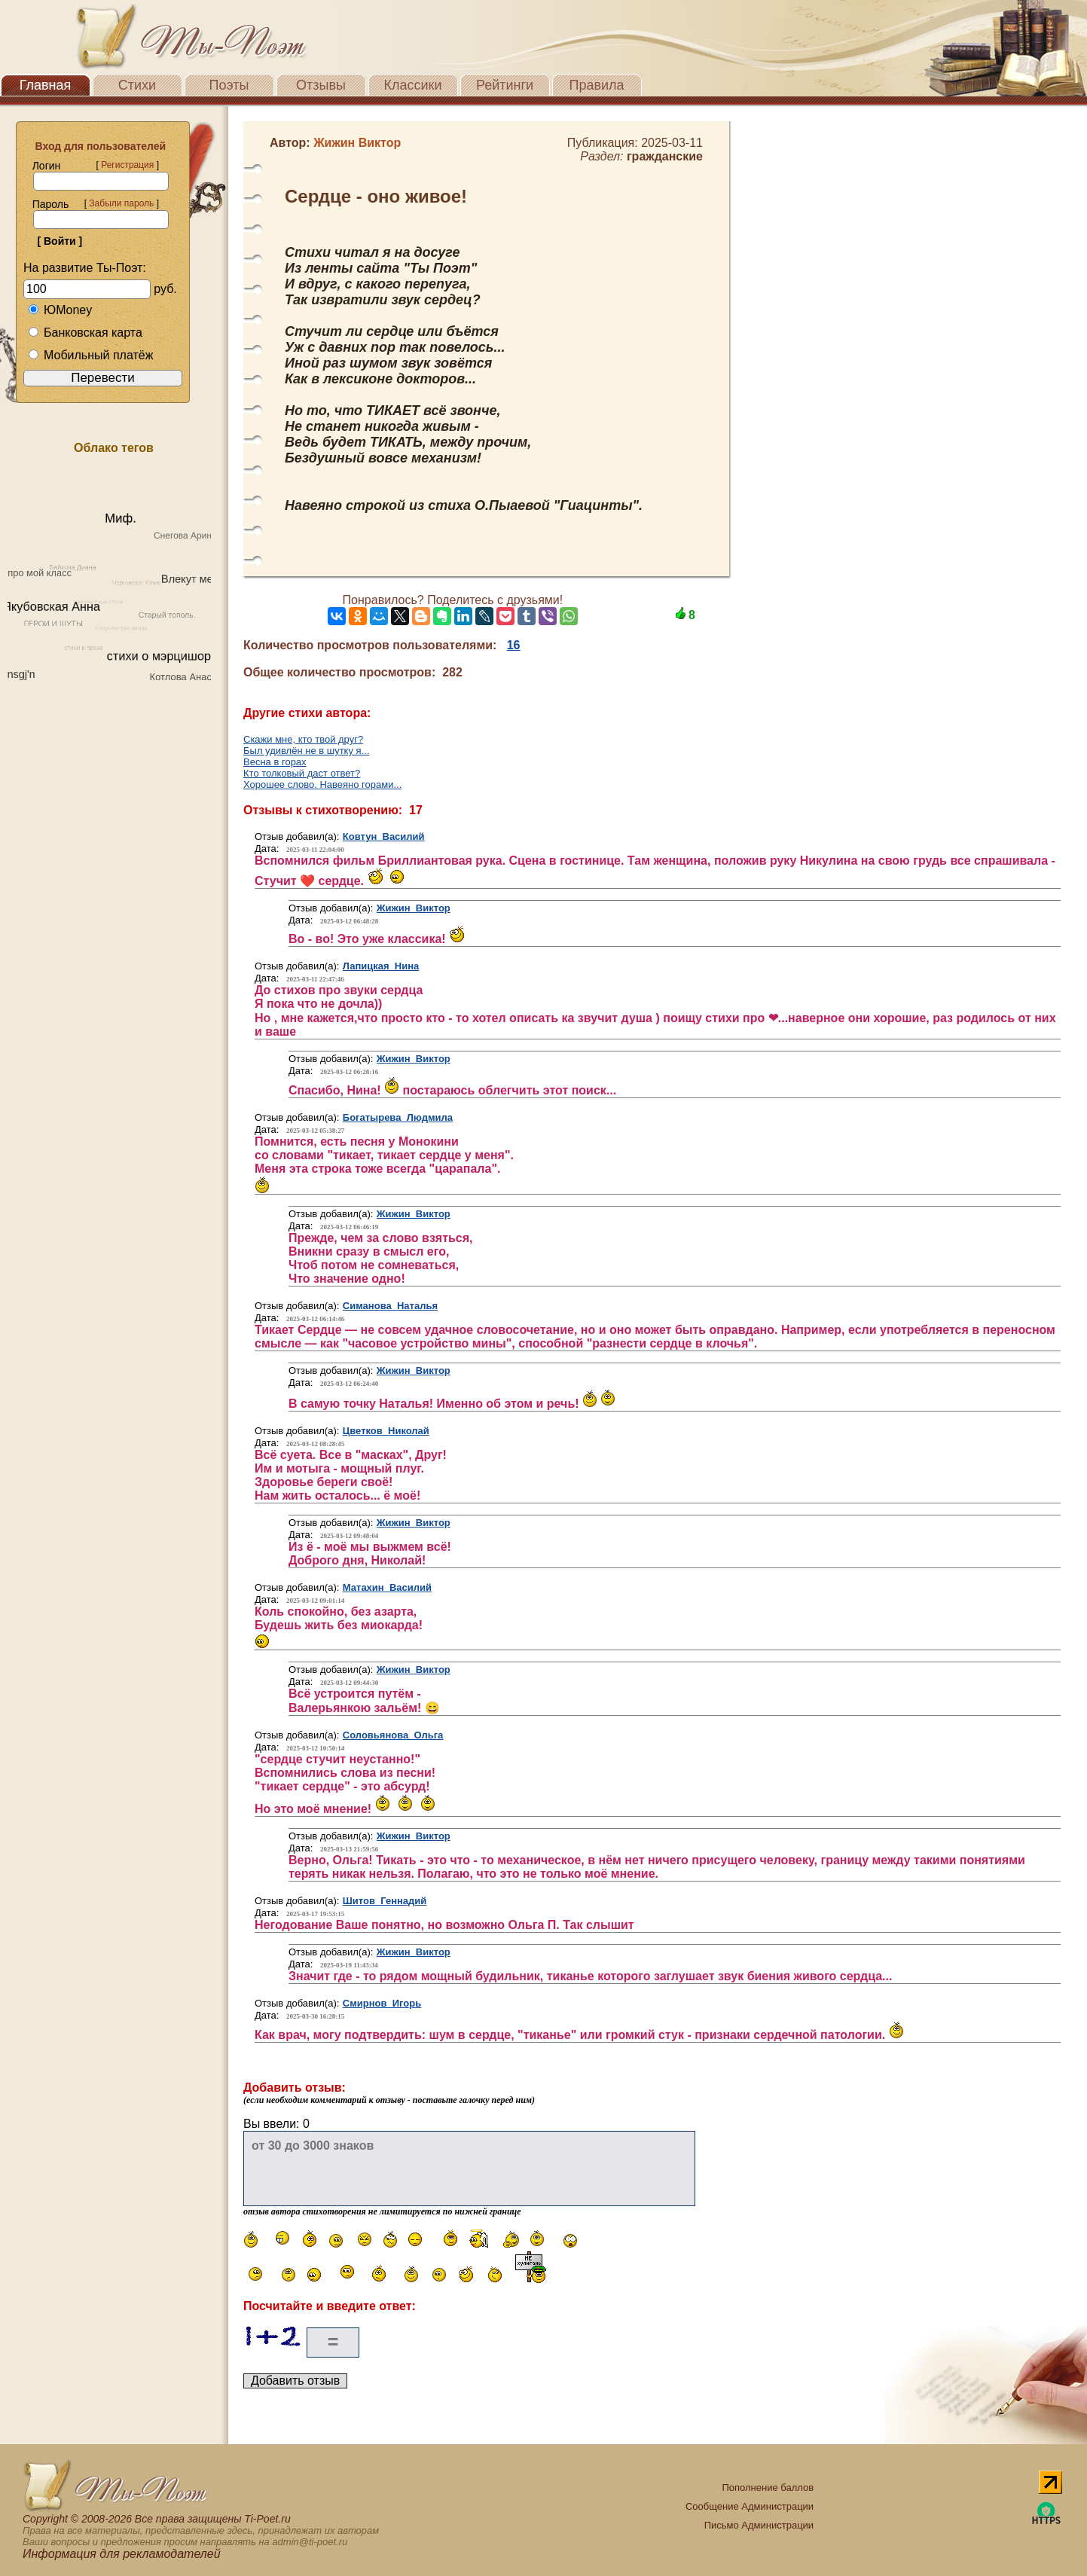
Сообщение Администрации (749, 2506)
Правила (596, 85)
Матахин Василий (387, 1587)
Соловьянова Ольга (393, 1735)
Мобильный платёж (90, 355)
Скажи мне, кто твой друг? (303, 739)
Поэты (229, 85)
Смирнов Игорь (382, 2003)
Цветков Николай (386, 1430)
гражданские (665, 156)
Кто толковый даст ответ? (301, 773)
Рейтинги (504, 85)
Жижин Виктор (413, 908)
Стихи (137, 85)
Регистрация (127, 165)
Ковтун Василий (384, 836)
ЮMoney (60, 310)
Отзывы (321, 85)
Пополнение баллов (768, 2487)
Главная (46, 85)
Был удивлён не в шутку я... (306, 750)
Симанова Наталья (390, 1305)
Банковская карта (85, 332)
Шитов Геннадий (385, 1900)
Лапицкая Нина (381, 966)
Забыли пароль (121, 203)
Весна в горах (275, 762)
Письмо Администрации (759, 2525)
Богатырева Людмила (398, 1117)
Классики (413, 85)
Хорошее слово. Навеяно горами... (322, 784)
